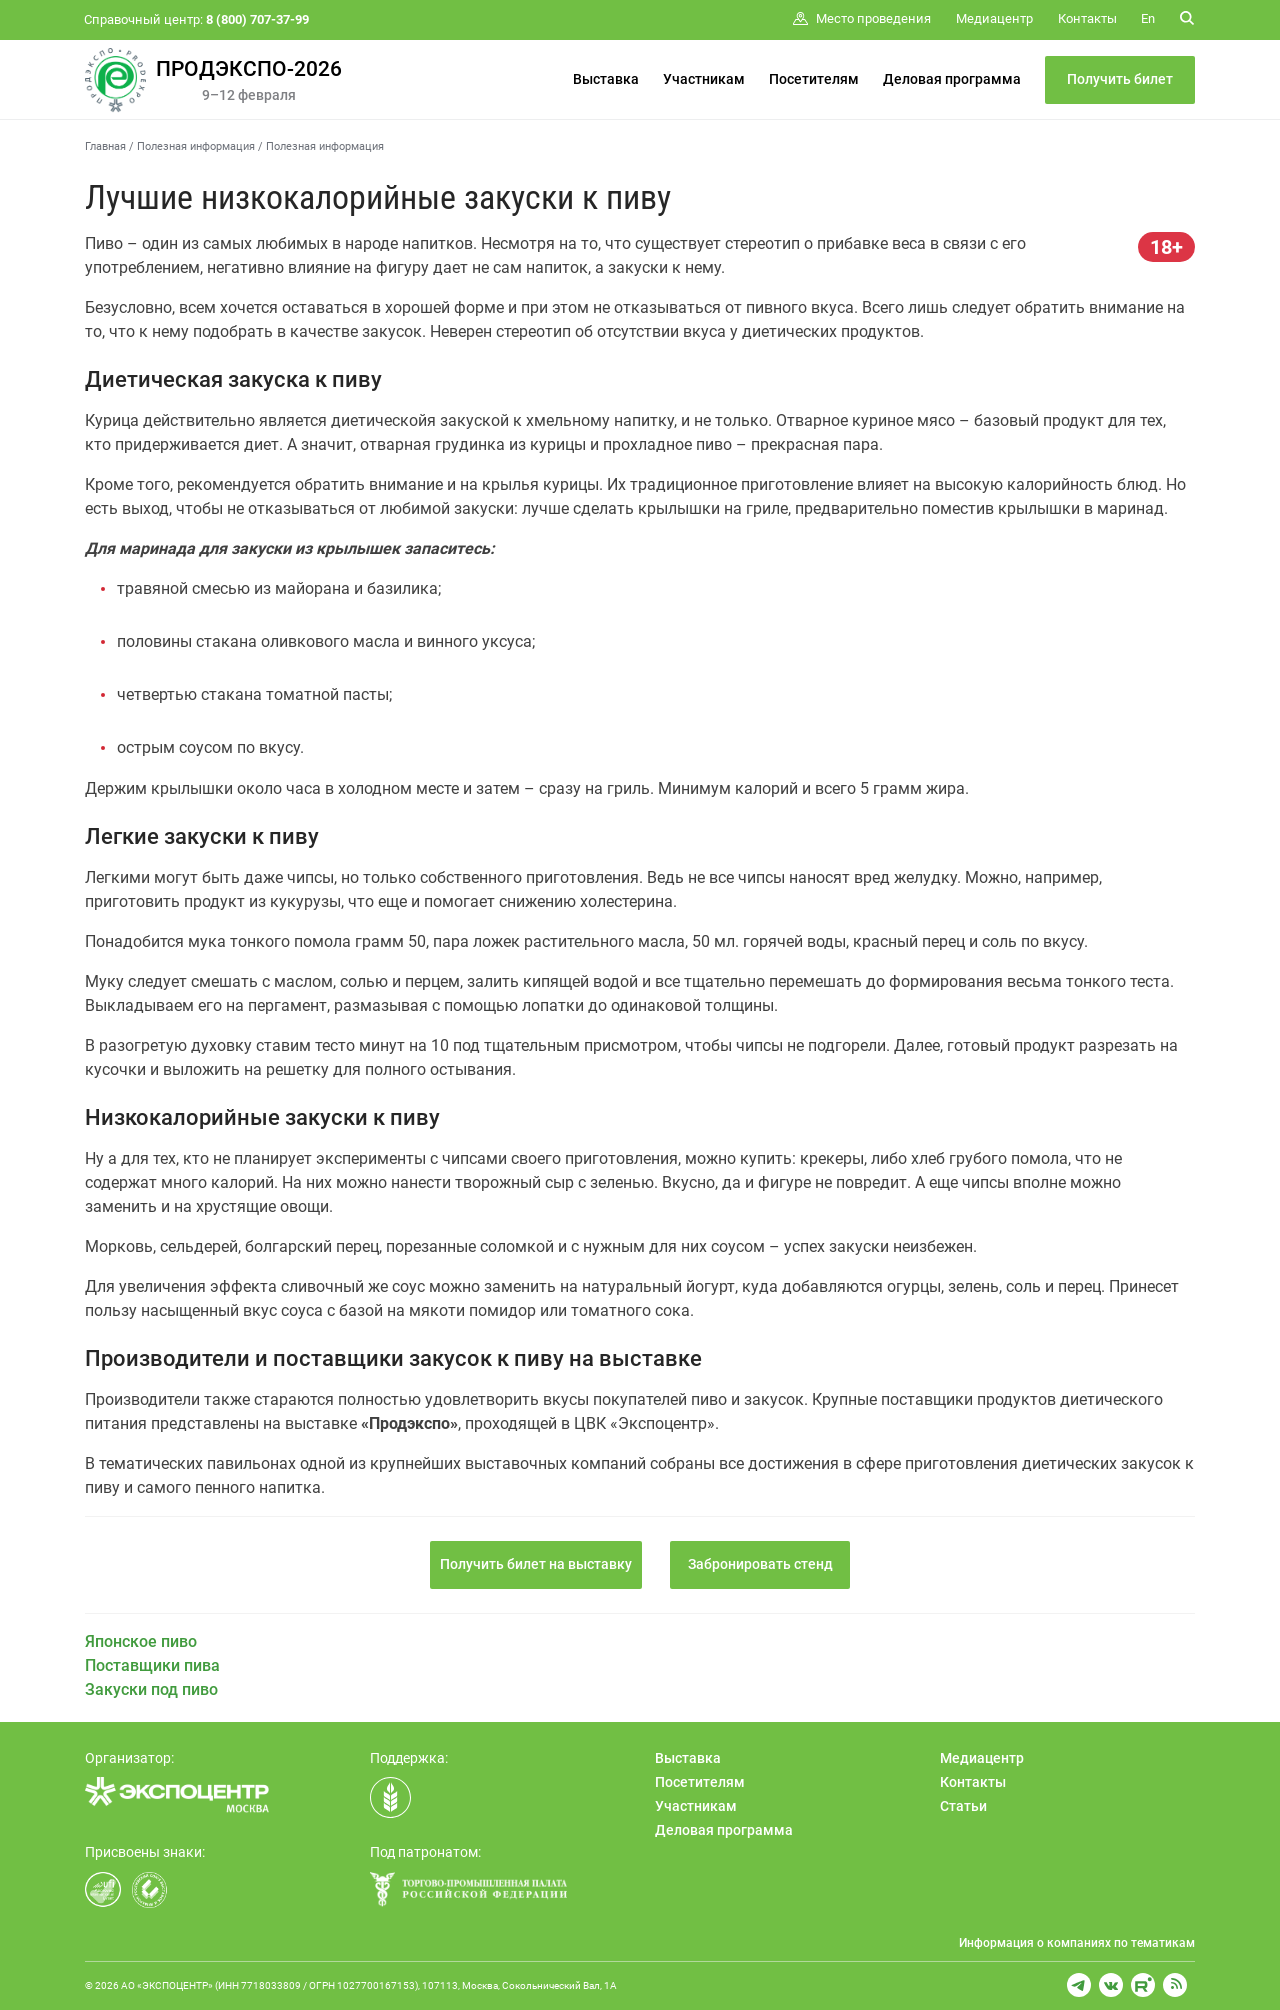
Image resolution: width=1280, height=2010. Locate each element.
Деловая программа (952, 79)
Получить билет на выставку (536, 1564)
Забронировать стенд (760, 1564)
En (1148, 18)
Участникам (704, 79)
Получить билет (1120, 79)
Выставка (606, 79)
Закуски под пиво (151, 1689)
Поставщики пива (152, 1665)
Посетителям (814, 79)
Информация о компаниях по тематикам (1077, 1943)
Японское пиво (141, 1641)
